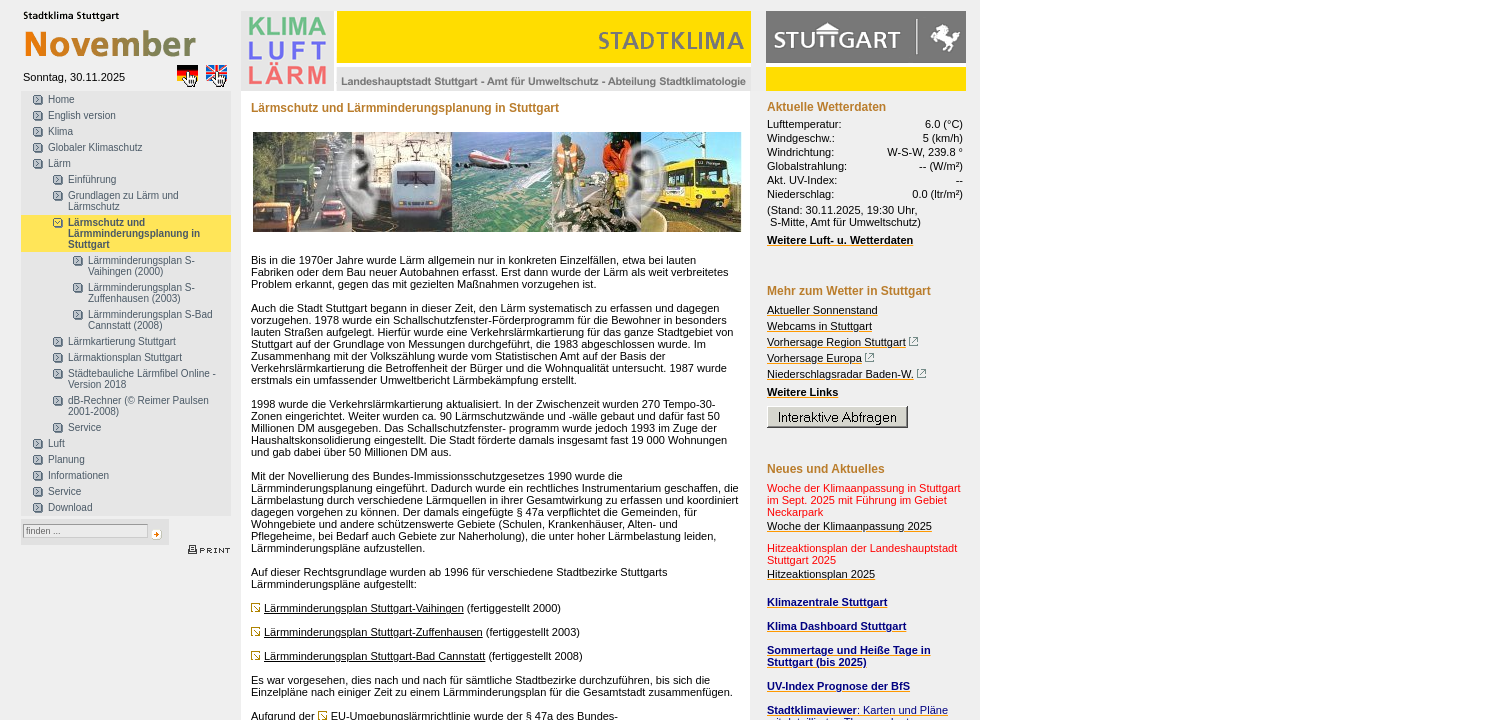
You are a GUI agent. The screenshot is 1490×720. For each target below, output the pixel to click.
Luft (56, 443)
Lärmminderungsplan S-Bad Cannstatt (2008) (150, 320)
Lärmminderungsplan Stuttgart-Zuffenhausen (373, 632)
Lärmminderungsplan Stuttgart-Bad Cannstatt (374, 656)
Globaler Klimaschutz (95, 147)
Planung (66, 459)
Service (84, 427)
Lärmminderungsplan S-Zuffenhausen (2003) (141, 293)
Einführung (92, 179)
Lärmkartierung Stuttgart (122, 341)
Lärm (59, 163)
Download (70, 507)
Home (61, 99)
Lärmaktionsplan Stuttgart (125, 357)
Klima (60, 131)
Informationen (78, 475)
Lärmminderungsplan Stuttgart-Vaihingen (364, 608)
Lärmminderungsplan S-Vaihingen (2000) (141, 266)
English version (82, 115)
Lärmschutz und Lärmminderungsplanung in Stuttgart (134, 233)
